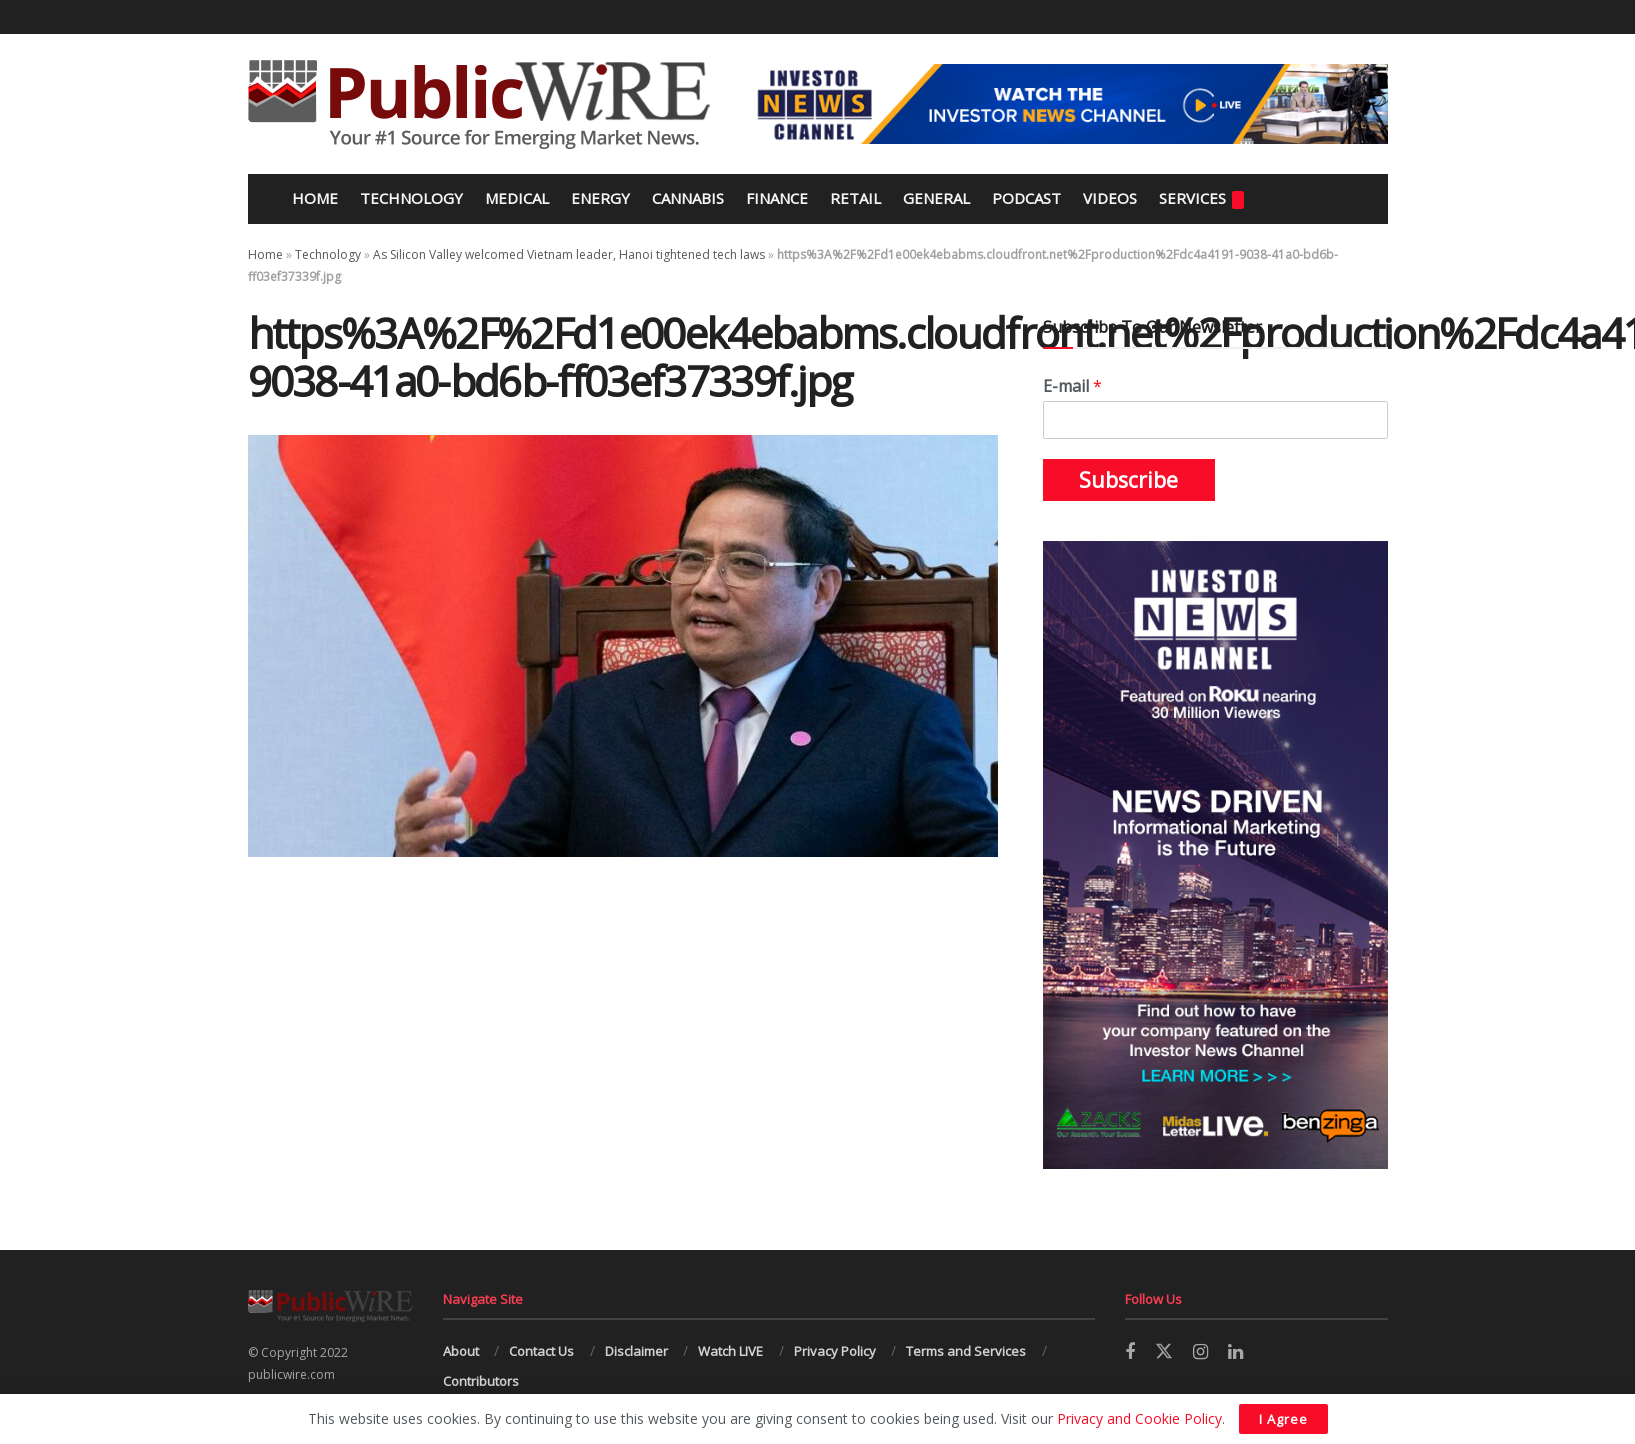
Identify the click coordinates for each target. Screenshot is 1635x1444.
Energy (600, 198)
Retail (855, 198)
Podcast (1026, 198)
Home (313, 198)
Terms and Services (966, 1351)
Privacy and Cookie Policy (1139, 1418)
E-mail (1072, 386)
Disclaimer (636, 1351)
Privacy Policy (835, 1351)
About (461, 1351)
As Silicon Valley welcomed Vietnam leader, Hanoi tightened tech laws (569, 254)
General (936, 198)
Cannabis (688, 198)
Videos (1110, 198)
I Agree (1283, 1419)
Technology (411, 198)
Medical (517, 198)
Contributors (481, 1381)
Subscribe (1128, 480)
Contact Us (541, 1351)
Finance (777, 198)
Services (1201, 198)
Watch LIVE (730, 1351)
